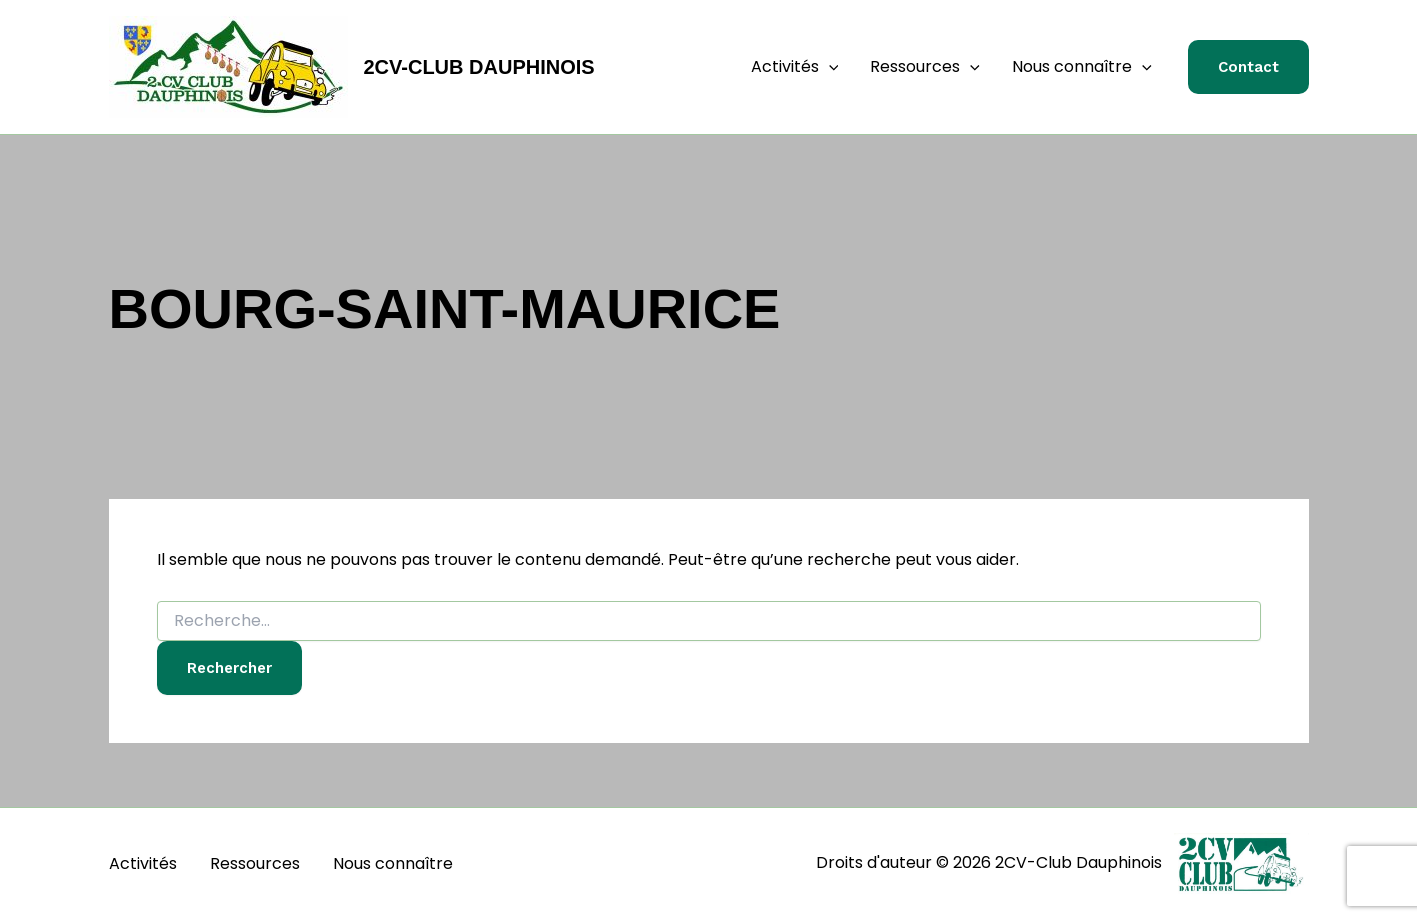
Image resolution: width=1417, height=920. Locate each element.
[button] (829, 67)
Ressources (925, 67)
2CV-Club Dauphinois (479, 67)
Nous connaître (1082, 67)
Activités (795, 67)
